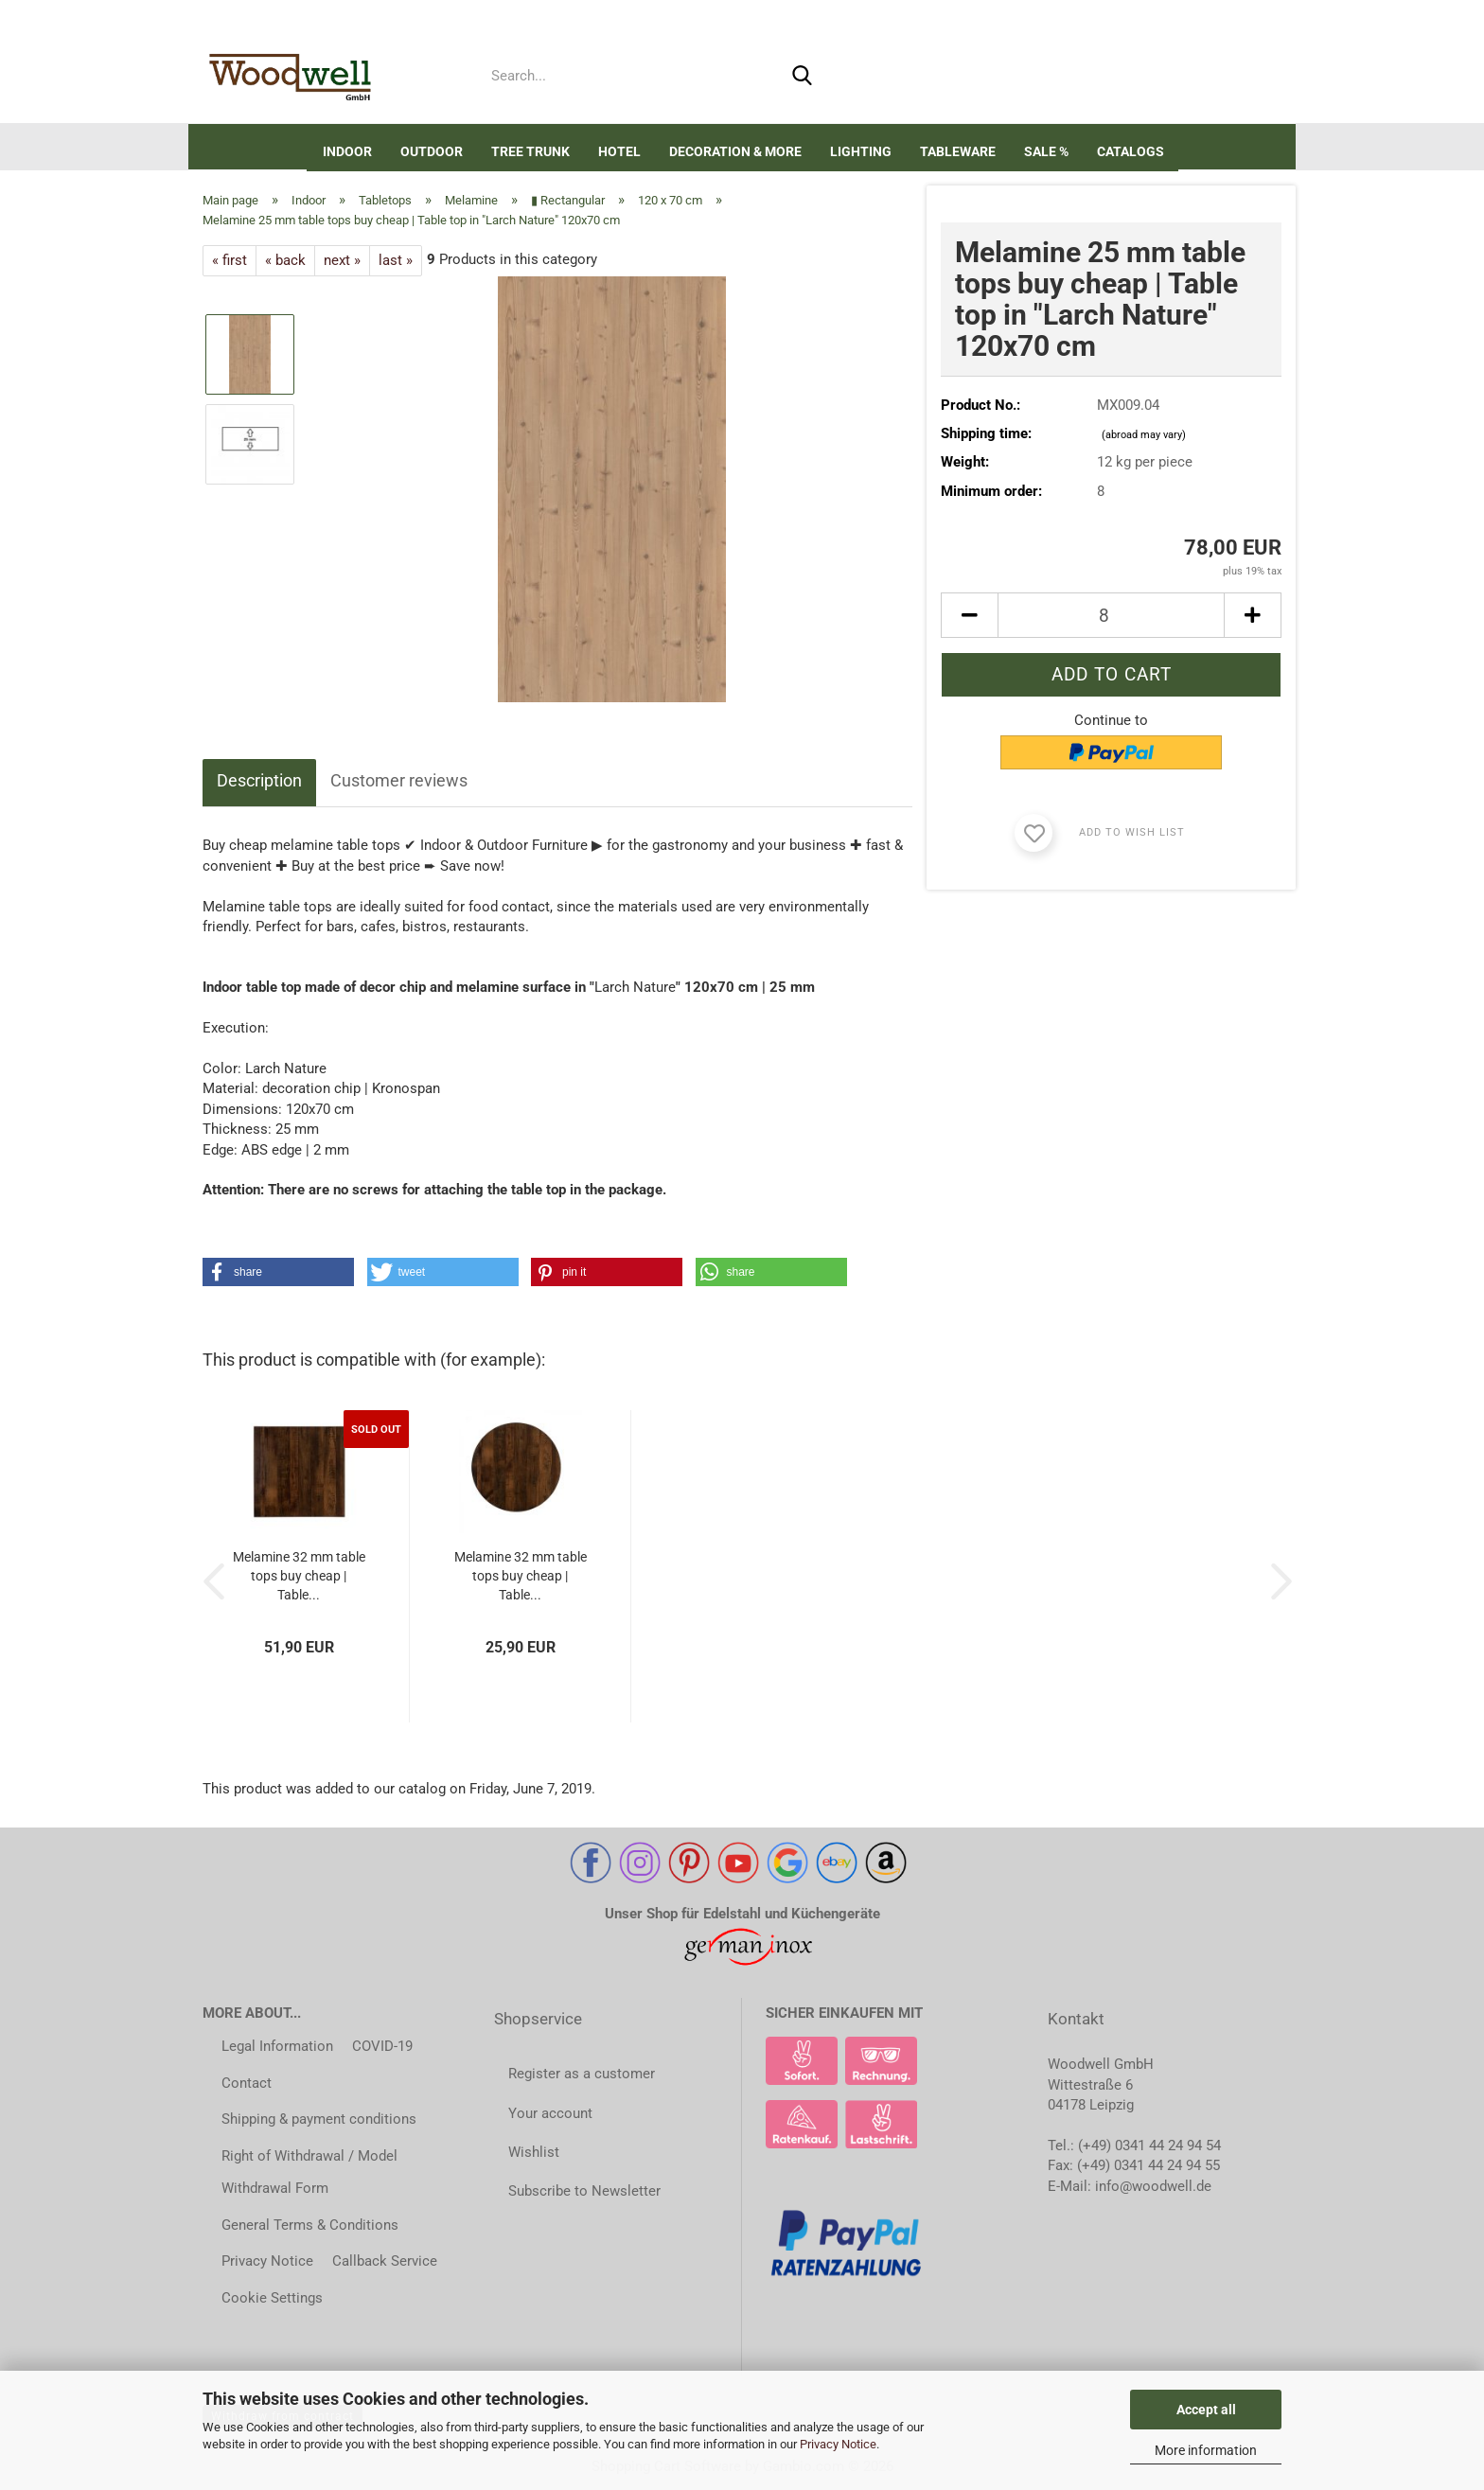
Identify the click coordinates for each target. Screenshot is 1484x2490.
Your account (550, 2113)
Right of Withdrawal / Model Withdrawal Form (309, 2172)
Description (259, 780)
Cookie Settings (272, 2297)
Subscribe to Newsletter (584, 2190)
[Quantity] (1111, 615)
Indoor (347, 151)
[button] (1047, 80)
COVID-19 (382, 2046)
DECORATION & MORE (735, 151)
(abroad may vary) (1144, 435)
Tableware (958, 151)
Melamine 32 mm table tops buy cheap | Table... (299, 1575)
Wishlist (533, 2152)
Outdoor (431, 151)
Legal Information (277, 2046)
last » (396, 260)
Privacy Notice (838, 2444)
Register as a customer (581, 2073)
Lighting (861, 151)
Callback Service (384, 2260)
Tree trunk (530, 151)
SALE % (1046, 151)
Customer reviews (399, 780)
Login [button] (1102, 80)
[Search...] (803, 77)
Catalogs (1130, 151)
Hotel (619, 151)
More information (1206, 2450)
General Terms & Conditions (309, 2225)
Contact (246, 2083)
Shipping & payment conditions (318, 2119)
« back (285, 260)
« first (229, 260)
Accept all (1206, 2409)
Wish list (1171, 80)
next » (342, 260)
